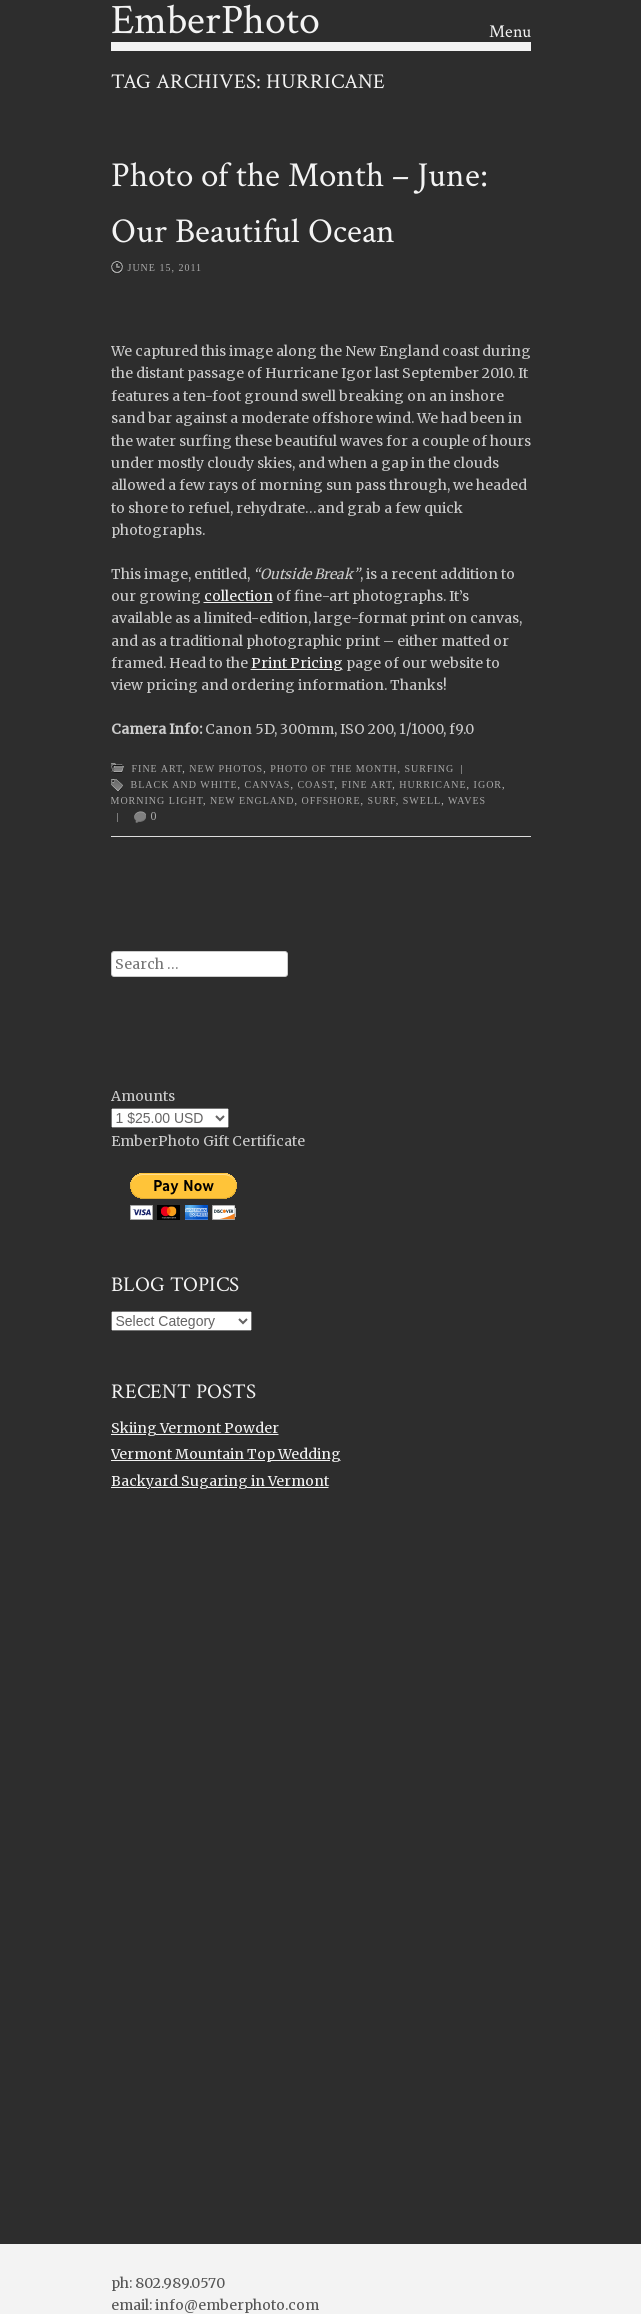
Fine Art (157, 768)
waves (467, 800)
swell (422, 800)
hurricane (432, 784)
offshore (330, 800)
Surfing (430, 768)
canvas (268, 784)
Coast (315, 784)
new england (252, 800)
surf (382, 800)
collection (238, 596)
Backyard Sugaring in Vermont (220, 1481)
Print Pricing (297, 663)
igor (488, 784)
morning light (157, 800)
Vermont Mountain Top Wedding (226, 1454)
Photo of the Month (333, 768)
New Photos (226, 768)
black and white (184, 784)
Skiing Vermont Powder (195, 1428)
